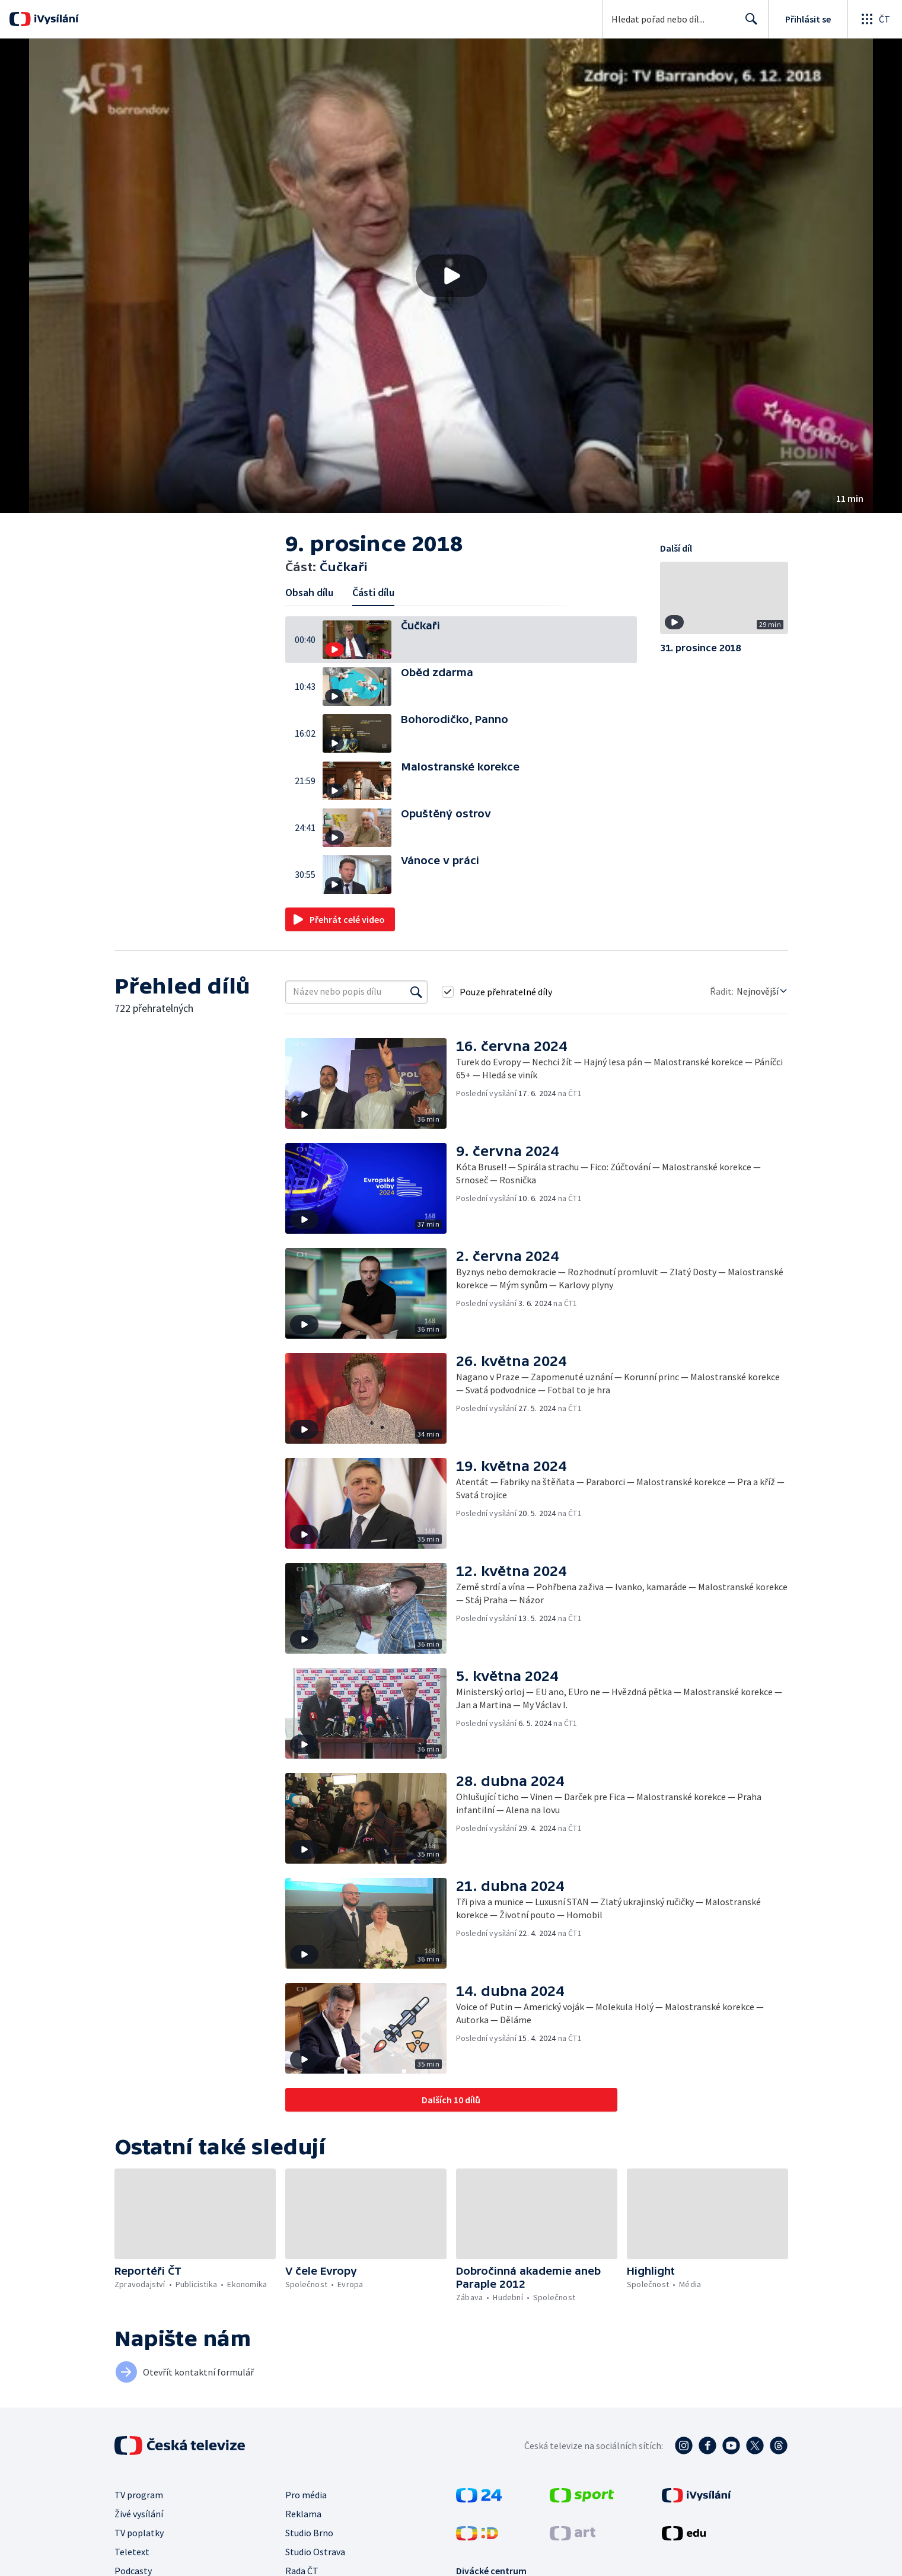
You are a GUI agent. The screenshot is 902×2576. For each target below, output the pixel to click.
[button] (450, 276)
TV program (138, 2495)
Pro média (306, 2495)
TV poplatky (139, 2533)
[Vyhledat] (416, 992)
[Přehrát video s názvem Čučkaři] (451, 275)
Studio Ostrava (315, 2552)
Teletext (131, 2552)
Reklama (303, 2514)
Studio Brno (309, 2533)
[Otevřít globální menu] (874, 19)
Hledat (748, 24)
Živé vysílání (138, 2514)
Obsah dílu (309, 592)
